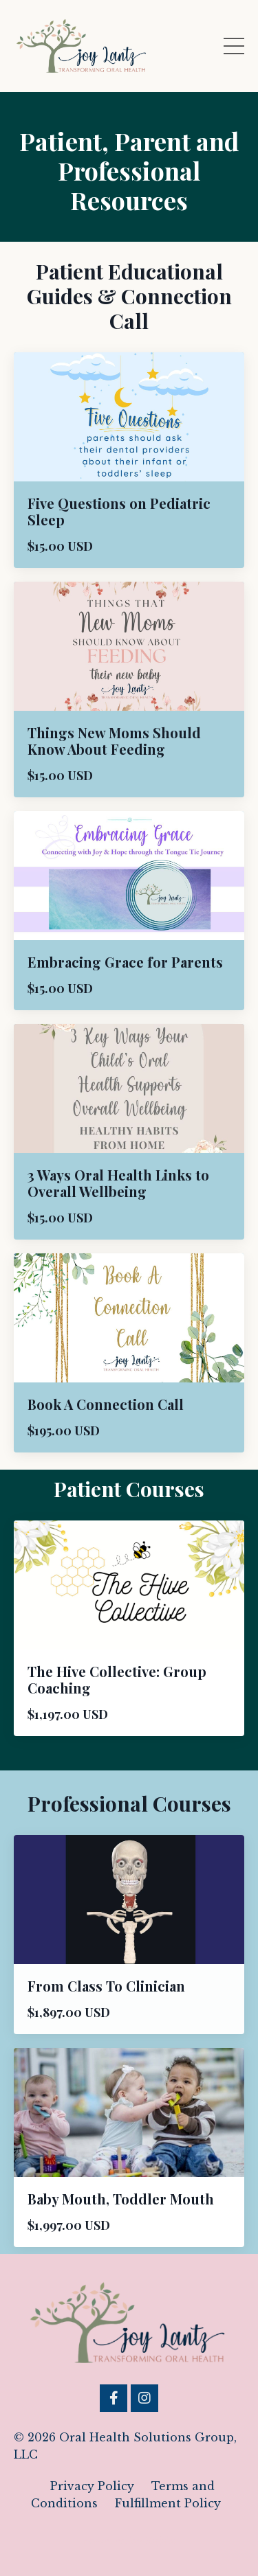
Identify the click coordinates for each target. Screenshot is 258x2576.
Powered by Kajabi (129, 2541)
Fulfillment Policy (168, 2503)
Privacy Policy (92, 2486)
